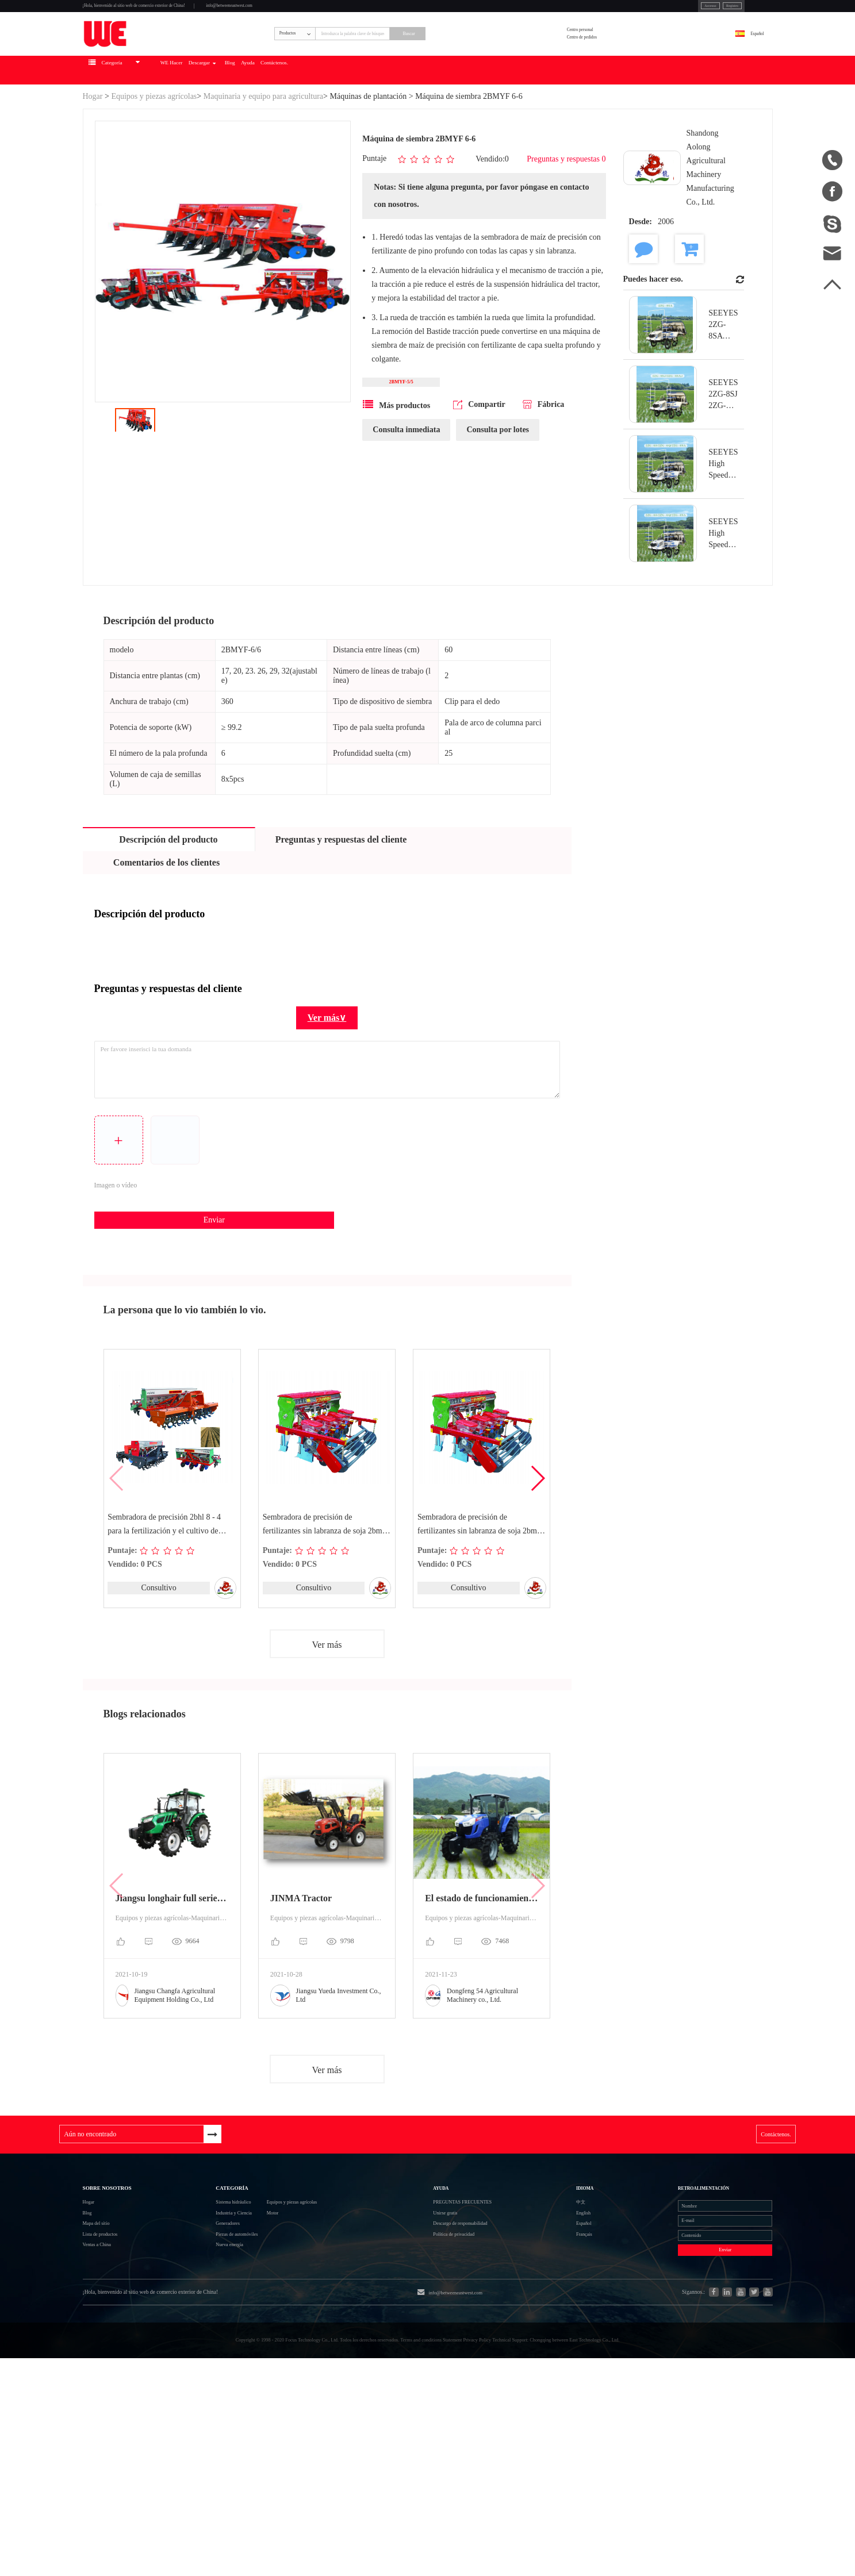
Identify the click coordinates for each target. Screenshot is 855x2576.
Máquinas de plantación (368, 150)
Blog (369, 124)
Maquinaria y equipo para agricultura (263, 150)
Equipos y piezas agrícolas (154, 150)
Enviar (187, 1280)
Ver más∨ (327, 1071)
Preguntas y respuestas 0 (566, 214)
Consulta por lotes (497, 494)
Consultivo (157, 1652)
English (568, 2340)
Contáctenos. (455, 124)
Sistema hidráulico (213, 2320)
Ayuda (404, 124)
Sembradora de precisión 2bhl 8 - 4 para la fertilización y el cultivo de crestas (166, 1589)
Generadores (202, 2361)
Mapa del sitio (109, 2361)
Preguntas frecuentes (496, 2319)
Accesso (617, 11)
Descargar (315, 124)
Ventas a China (110, 2403)
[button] (537, 1543)
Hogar (93, 150)
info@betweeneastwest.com (366, 12)
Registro (659, 11)
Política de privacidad (479, 2381)
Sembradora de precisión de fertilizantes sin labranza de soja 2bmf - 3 (325, 1589)
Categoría (210, 2291)
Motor (289, 2341)
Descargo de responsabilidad (492, 2361)
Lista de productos (117, 2382)
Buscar (500, 67)
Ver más (327, 1712)
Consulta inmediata (406, 494)
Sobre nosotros (130, 2291)
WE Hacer (255, 124)
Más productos (396, 469)
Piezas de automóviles (219, 2382)
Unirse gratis (462, 2340)
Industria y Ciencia (214, 2341)
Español (741, 67)
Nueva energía (205, 2403)
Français (569, 2381)
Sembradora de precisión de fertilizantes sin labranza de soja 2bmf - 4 (480, 1589)
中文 (563, 2319)
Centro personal (621, 59)
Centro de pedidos (624, 74)
